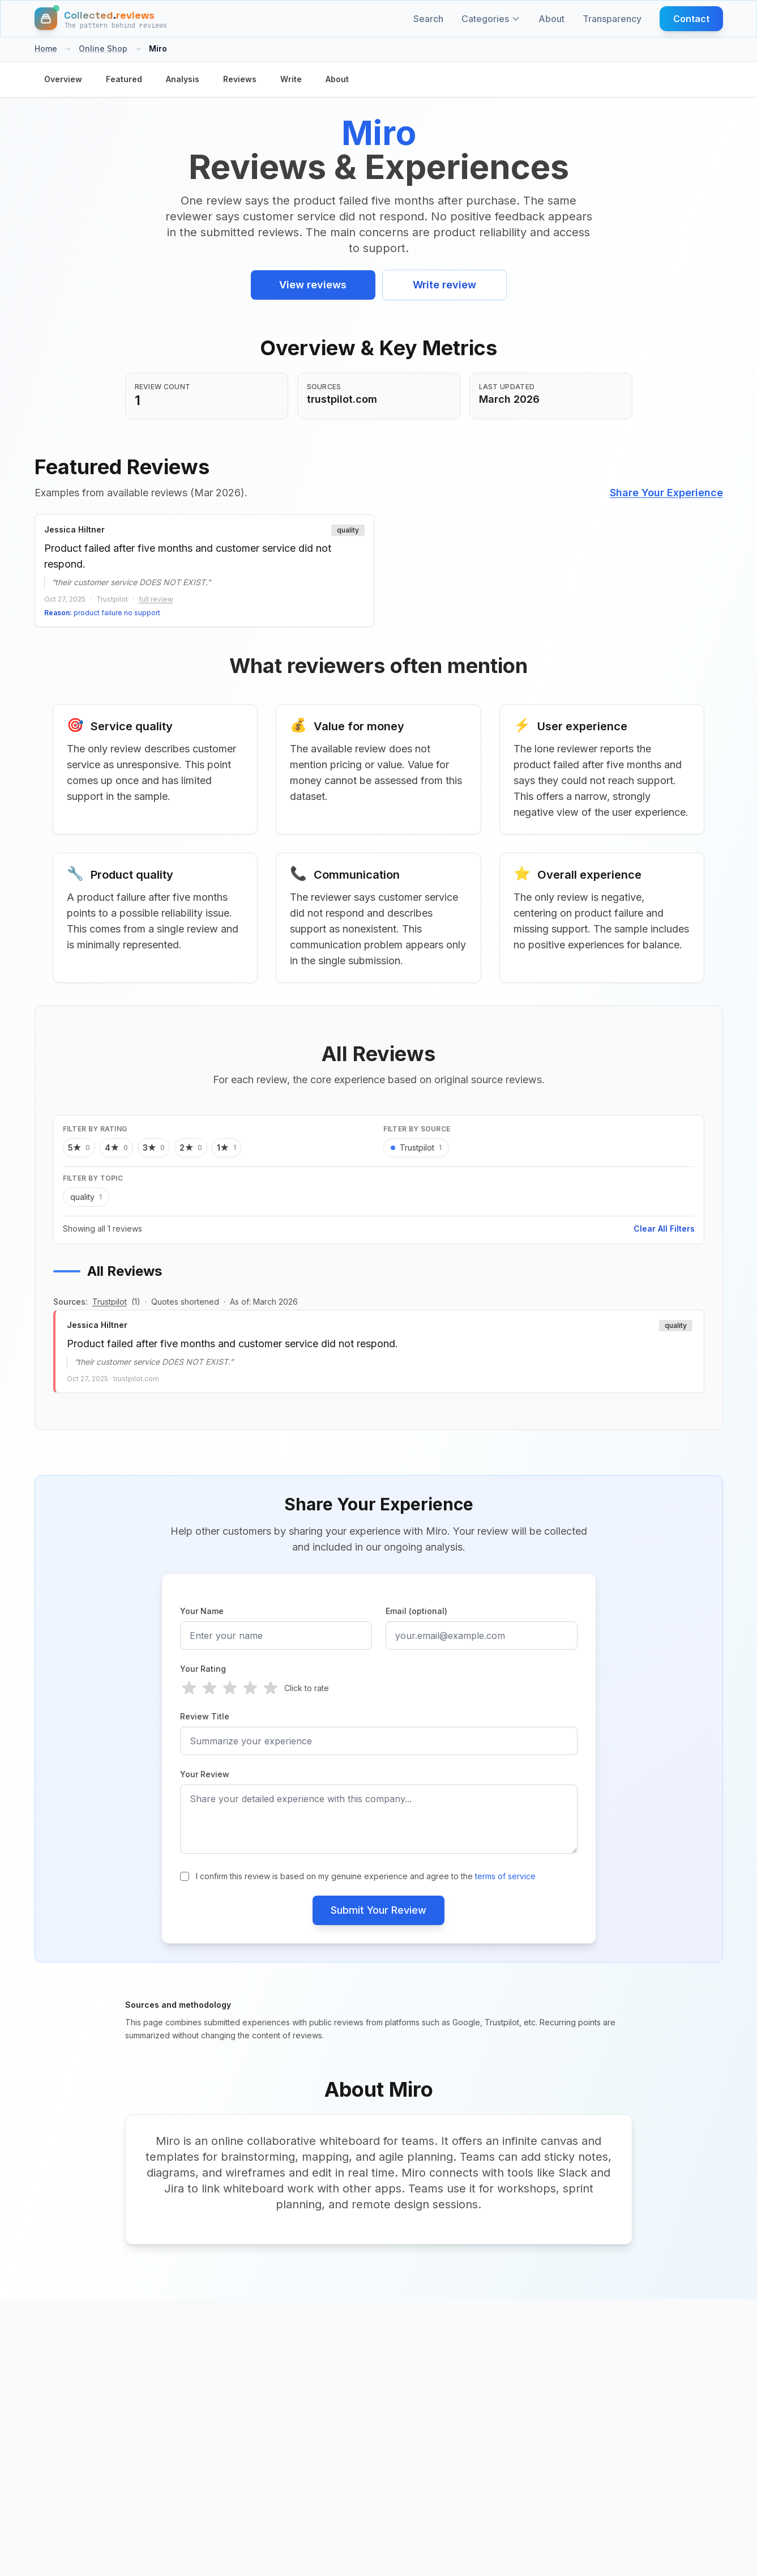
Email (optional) (416, 1611)
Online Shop (103, 48)
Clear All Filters (664, 1228)
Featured (124, 79)
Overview (63, 79)
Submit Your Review (378, 1910)
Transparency (612, 18)
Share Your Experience (666, 493)
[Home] (101, 18)
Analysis (182, 79)
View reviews (313, 285)
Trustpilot (109, 1301)
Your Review (204, 1774)
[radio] (189, 1688)
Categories (490, 18)
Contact (691, 18)
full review (156, 599)
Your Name (202, 1611)
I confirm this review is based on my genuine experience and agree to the (366, 1876)
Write (291, 79)
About (551, 18)
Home (46, 48)
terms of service (505, 1876)
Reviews (239, 79)
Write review (444, 285)
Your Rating (203, 1669)
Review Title (204, 1716)
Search (428, 18)
